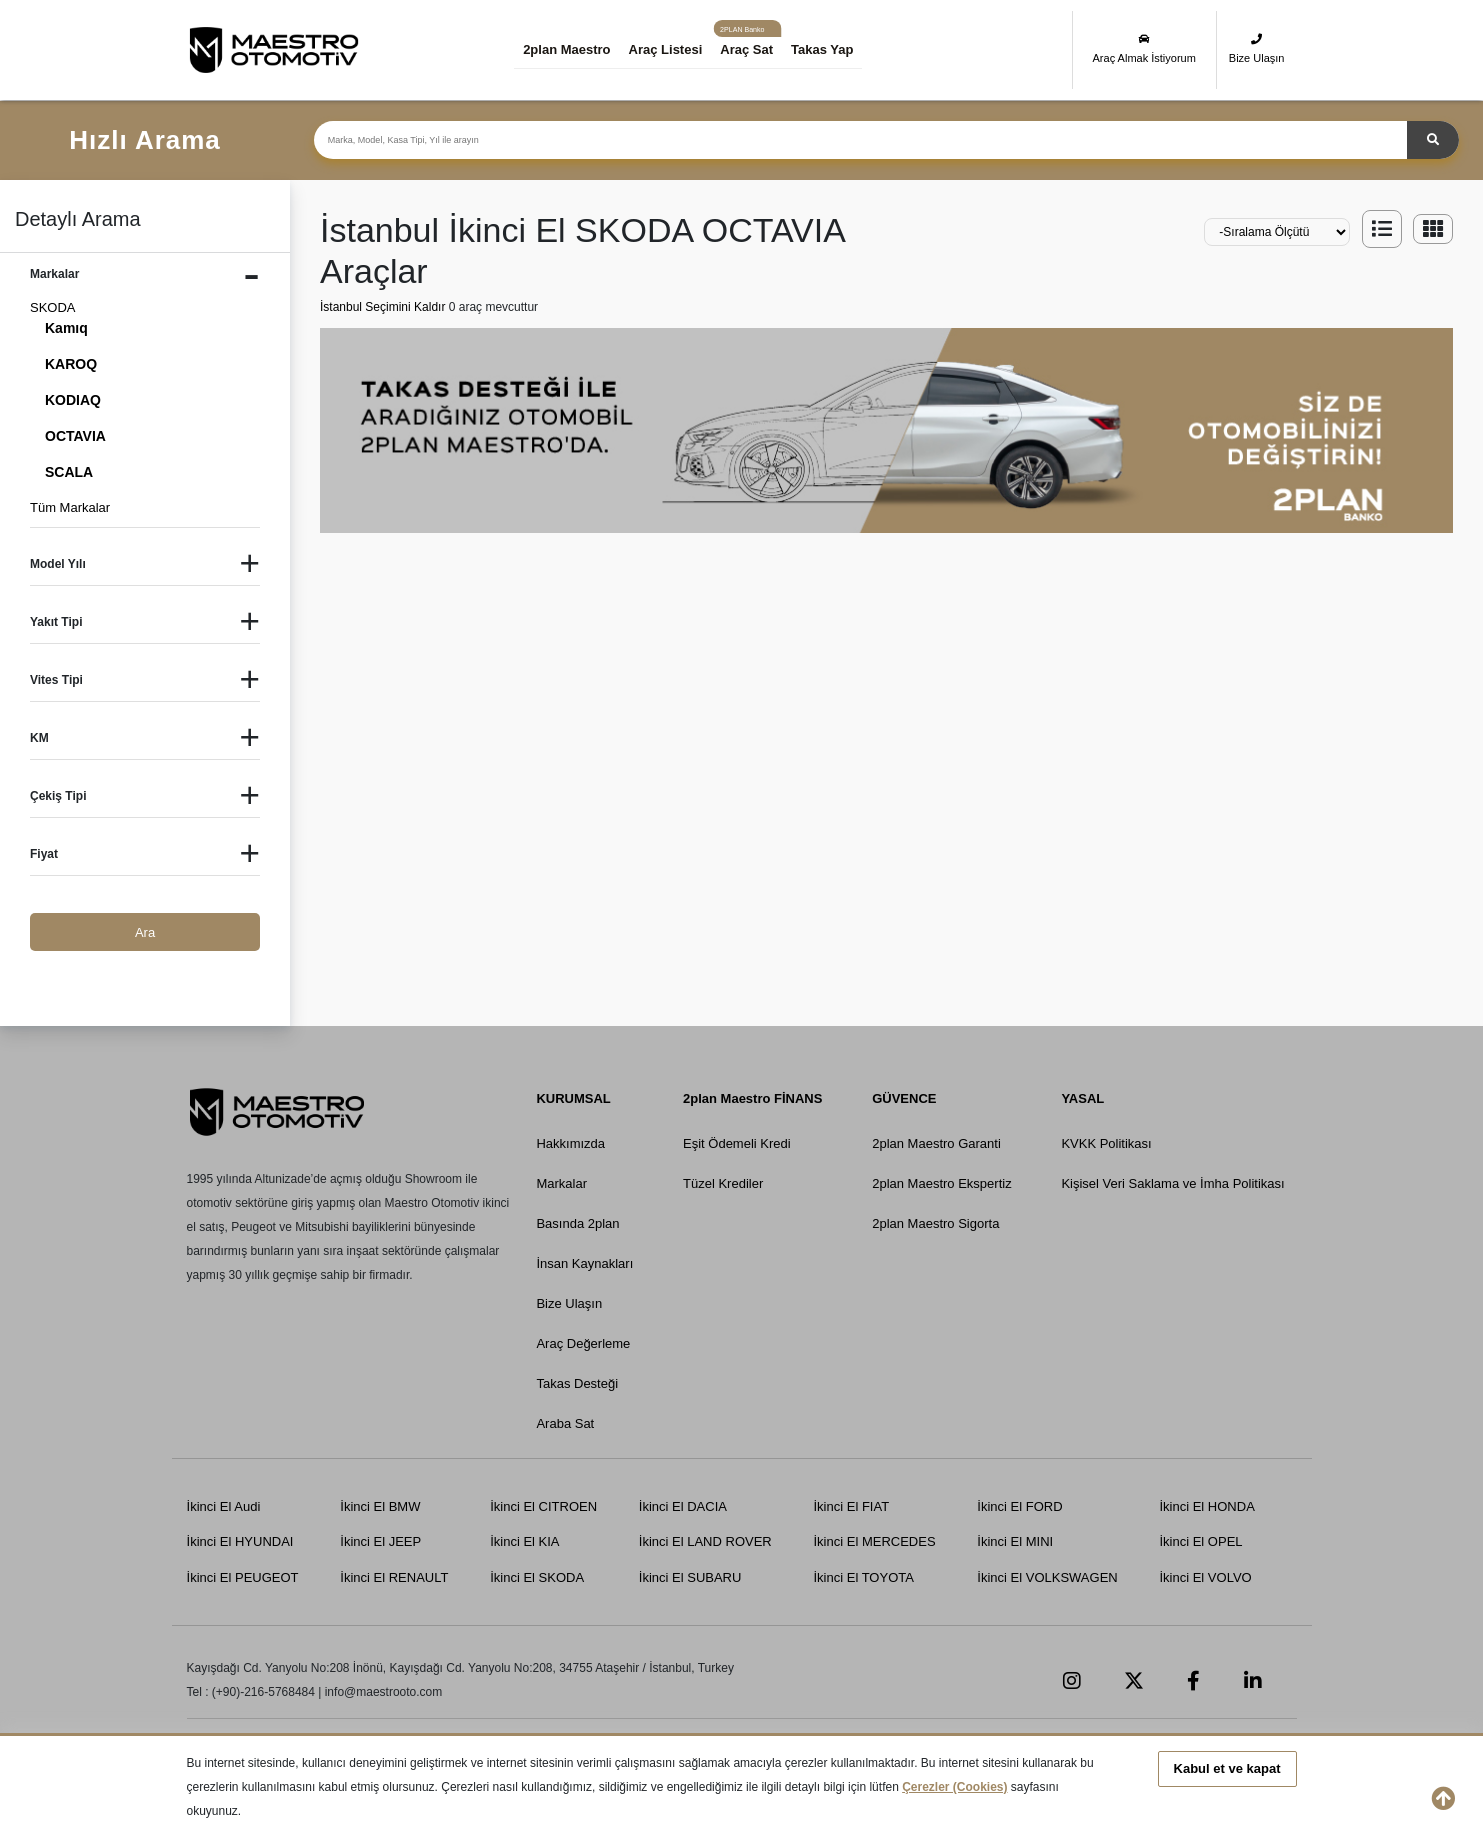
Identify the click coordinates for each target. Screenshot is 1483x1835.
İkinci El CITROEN (543, 1506)
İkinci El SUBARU (690, 1577)
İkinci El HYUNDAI (240, 1541)
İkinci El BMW (380, 1506)
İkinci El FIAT (851, 1506)
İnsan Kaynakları (585, 1263)
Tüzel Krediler (723, 1183)
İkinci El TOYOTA (863, 1577)
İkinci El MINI (1015, 1541)
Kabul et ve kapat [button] (1227, 1768)
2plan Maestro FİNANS (752, 1098)
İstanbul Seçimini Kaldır (384, 307)
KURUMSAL (574, 1098)
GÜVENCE (904, 1098)
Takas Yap (822, 49)
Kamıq (66, 328)
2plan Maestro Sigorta (935, 1223)
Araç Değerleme (584, 1343)
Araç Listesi (666, 49)
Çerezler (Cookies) (954, 1787)
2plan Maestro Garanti (936, 1143)
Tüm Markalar (70, 507)
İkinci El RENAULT (394, 1577)
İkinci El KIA (524, 1541)
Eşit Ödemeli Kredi (737, 1143)
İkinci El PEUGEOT (243, 1577)
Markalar (562, 1183)
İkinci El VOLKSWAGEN (1047, 1577)
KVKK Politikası (1106, 1143)
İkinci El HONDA (1206, 1506)
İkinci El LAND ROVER (705, 1541)
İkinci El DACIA (683, 1506)
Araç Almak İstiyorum (1144, 48)
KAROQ (71, 364)
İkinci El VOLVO (1205, 1577)
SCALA (69, 472)
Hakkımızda (571, 1143)
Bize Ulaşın (1257, 48)
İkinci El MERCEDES (874, 1541)
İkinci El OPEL (1200, 1541)
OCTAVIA (75, 436)
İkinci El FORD (1019, 1506)
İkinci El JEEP (380, 1541)
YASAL (1082, 1098)
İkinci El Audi (224, 1506)
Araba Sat (566, 1423)
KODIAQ (73, 400)
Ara (145, 932)
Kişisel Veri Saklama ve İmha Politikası (1172, 1183)
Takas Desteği (578, 1383)
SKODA (53, 307)
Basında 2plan (578, 1223)
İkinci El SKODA (537, 1577)
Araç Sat (746, 49)
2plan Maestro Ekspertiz (941, 1183)
